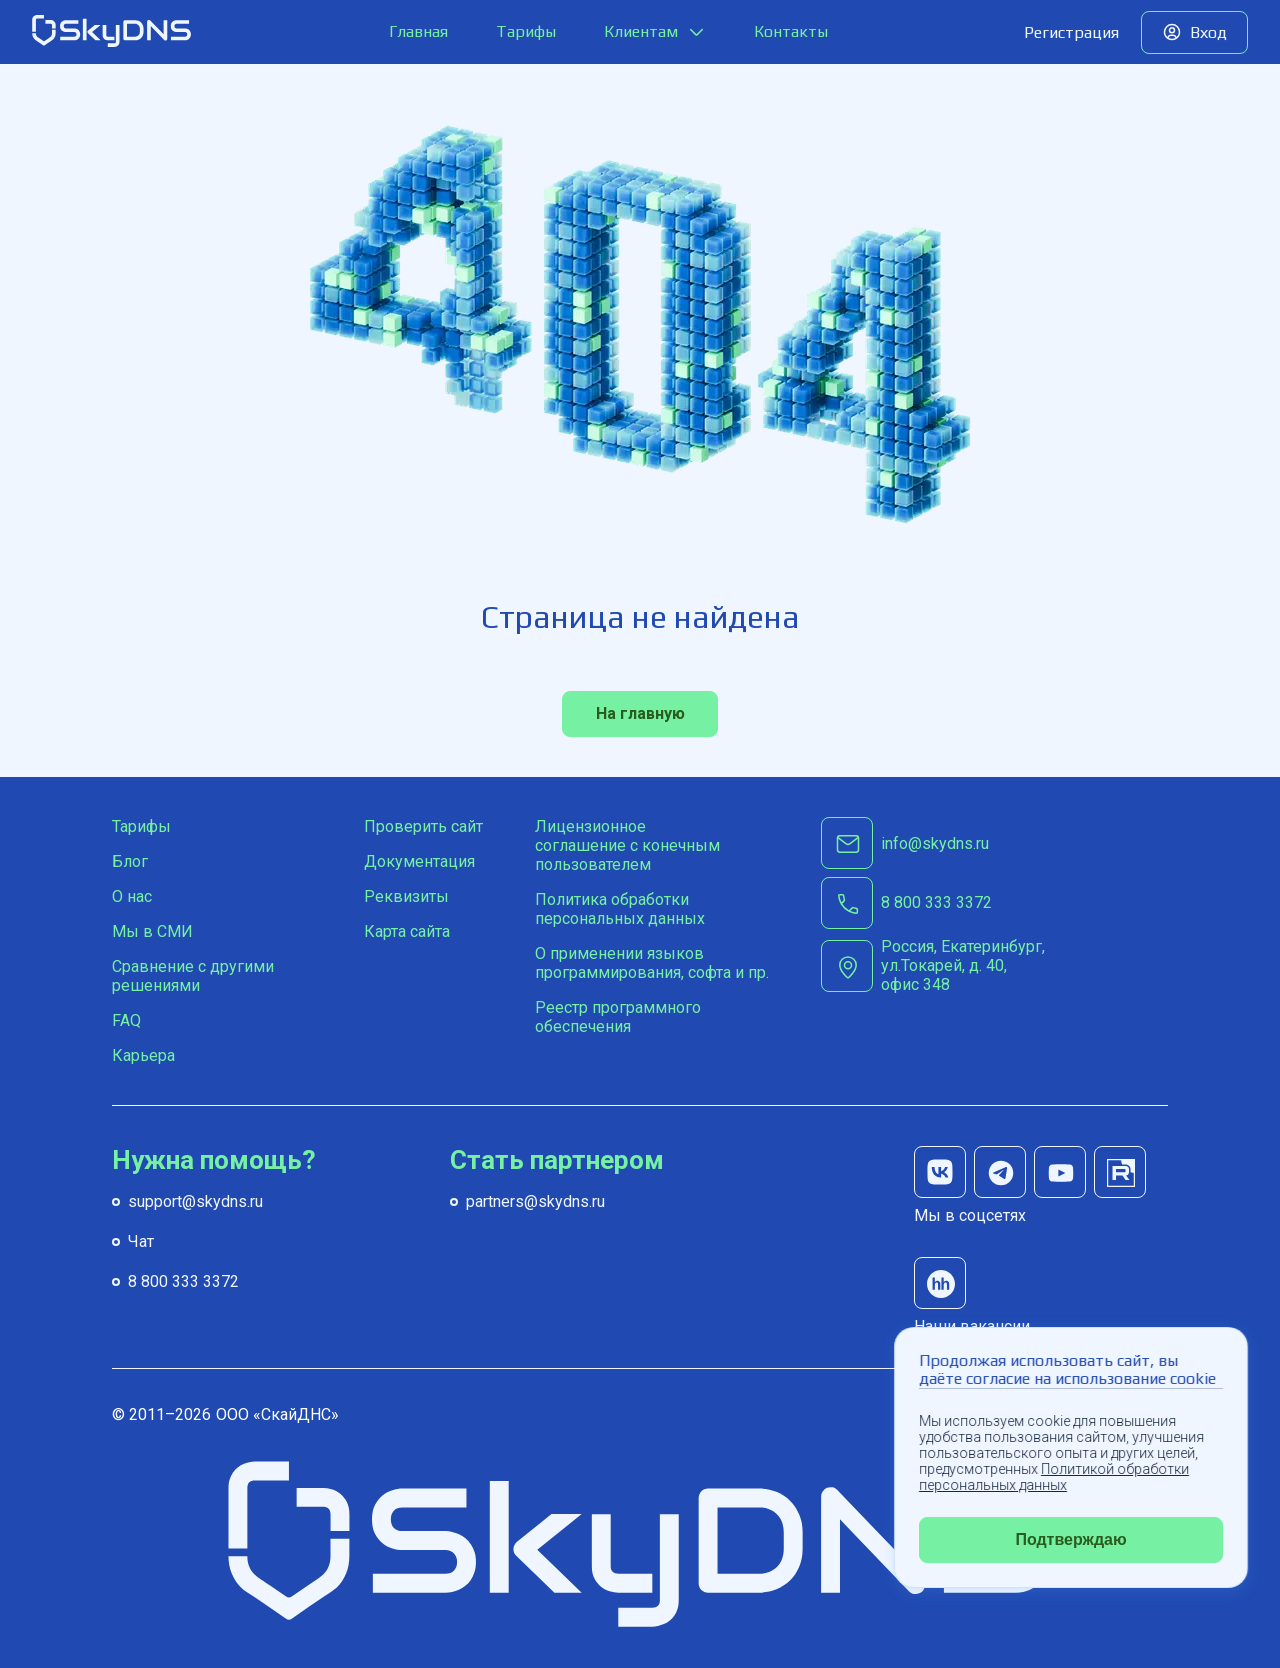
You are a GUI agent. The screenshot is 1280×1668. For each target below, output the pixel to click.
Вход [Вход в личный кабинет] (1208, 32)
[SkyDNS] (112, 32)
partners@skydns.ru (535, 1201)
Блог (130, 861)
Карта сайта (407, 931)
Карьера (143, 1055)
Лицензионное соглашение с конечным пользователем (627, 845)
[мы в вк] (940, 1172)
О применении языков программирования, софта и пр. (652, 963)
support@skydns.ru (195, 1201)
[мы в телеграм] (1000, 1172)
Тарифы (526, 31)
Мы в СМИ (152, 931)
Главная (418, 31)
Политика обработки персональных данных (620, 909)
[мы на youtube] (1060, 1172)
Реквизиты (406, 896)
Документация (419, 861)
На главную (640, 713)
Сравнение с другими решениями (193, 976)
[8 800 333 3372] (936, 903)
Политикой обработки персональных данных (1054, 1477)
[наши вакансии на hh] (940, 1283)
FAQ (126, 1020)
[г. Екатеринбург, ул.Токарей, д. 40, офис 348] (978, 965)
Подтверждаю (1070, 1539)
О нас (132, 896)
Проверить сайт (423, 826)
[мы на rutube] (1120, 1172)
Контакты (791, 31)
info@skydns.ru (935, 843)
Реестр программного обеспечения (618, 1017)
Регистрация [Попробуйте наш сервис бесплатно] (1071, 32)
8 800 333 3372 (183, 1281)
